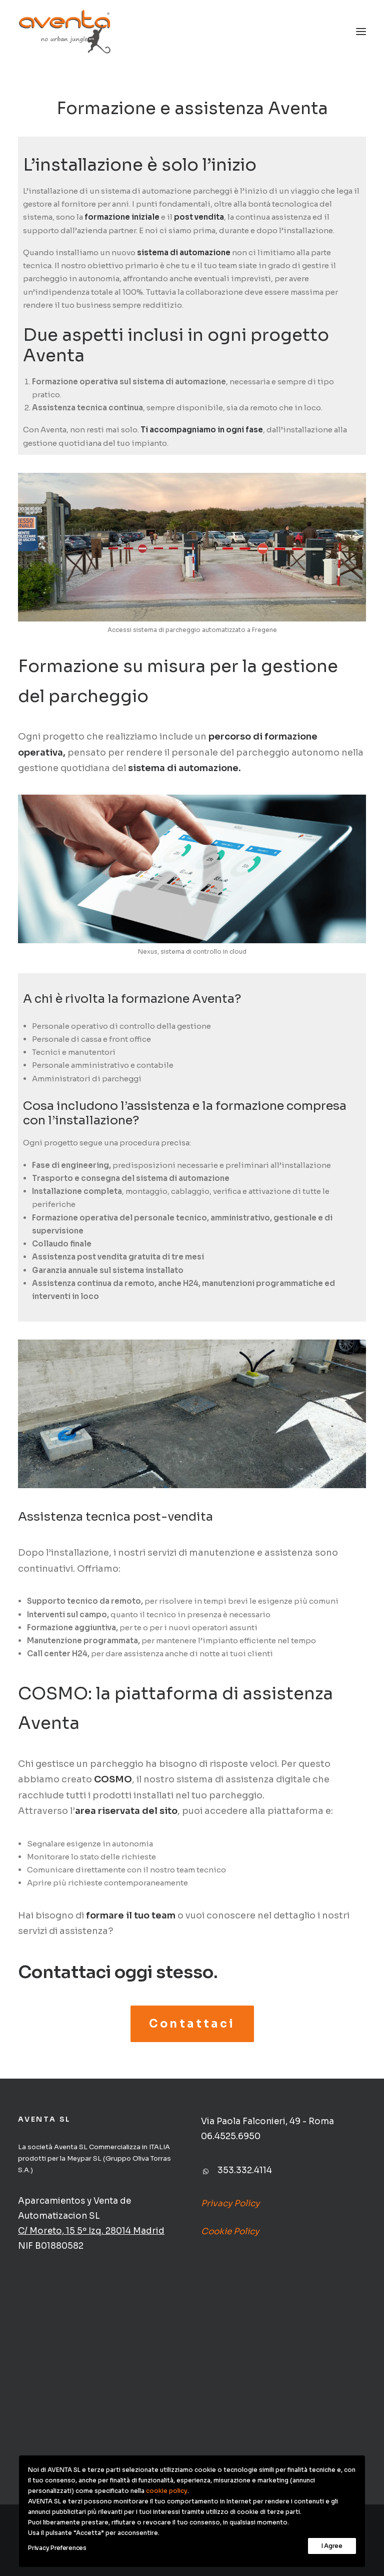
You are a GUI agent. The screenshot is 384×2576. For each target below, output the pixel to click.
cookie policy (167, 2490)
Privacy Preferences (57, 2547)
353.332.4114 (245, 2170)
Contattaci (192, 2024)
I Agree (332, 2545)
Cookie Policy (230, 2231)
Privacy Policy (230, 2203)
